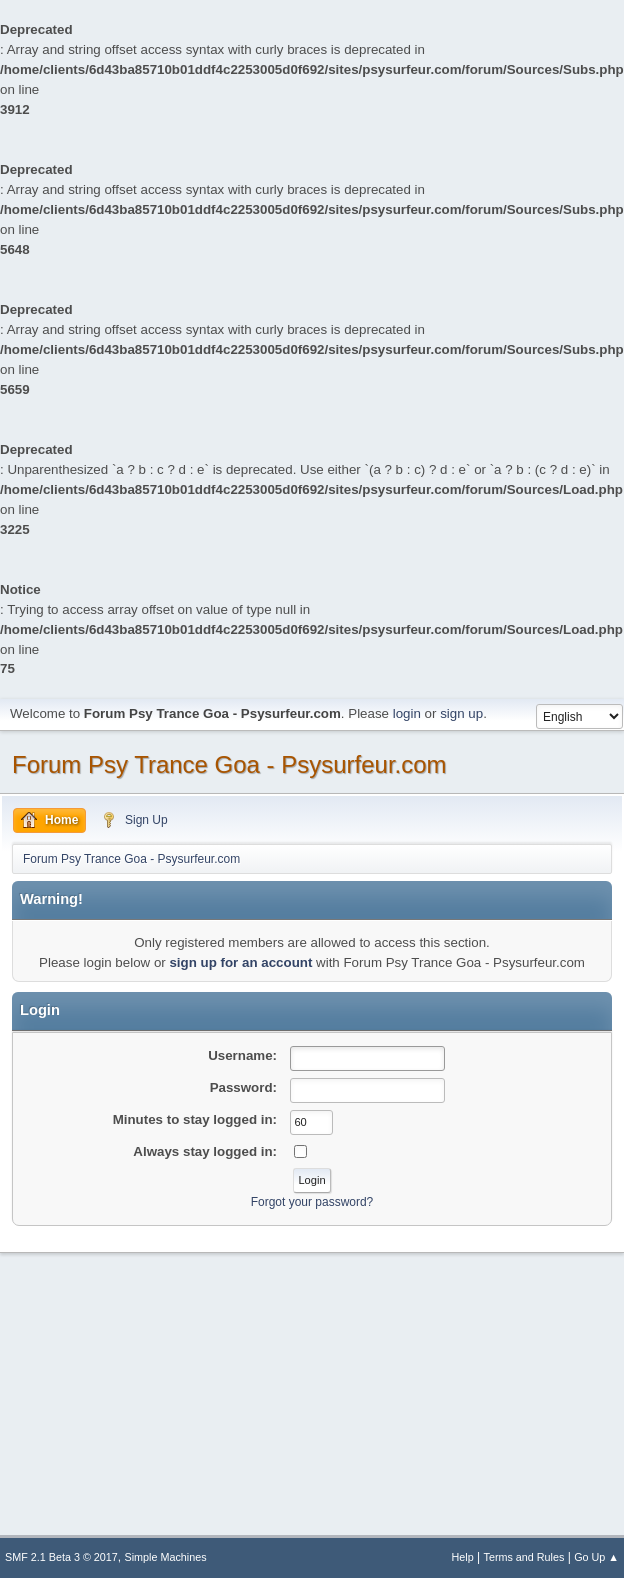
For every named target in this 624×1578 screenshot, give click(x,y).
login (407, 713)
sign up (461, 713)
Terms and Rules (524, 1557)
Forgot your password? (312, 1202)
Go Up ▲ (596, 1557)
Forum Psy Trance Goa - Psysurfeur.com (229, 764)
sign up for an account (240, 962)
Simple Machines (166, 1557)
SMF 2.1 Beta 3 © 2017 (61, 1557)
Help (463, 1557)
